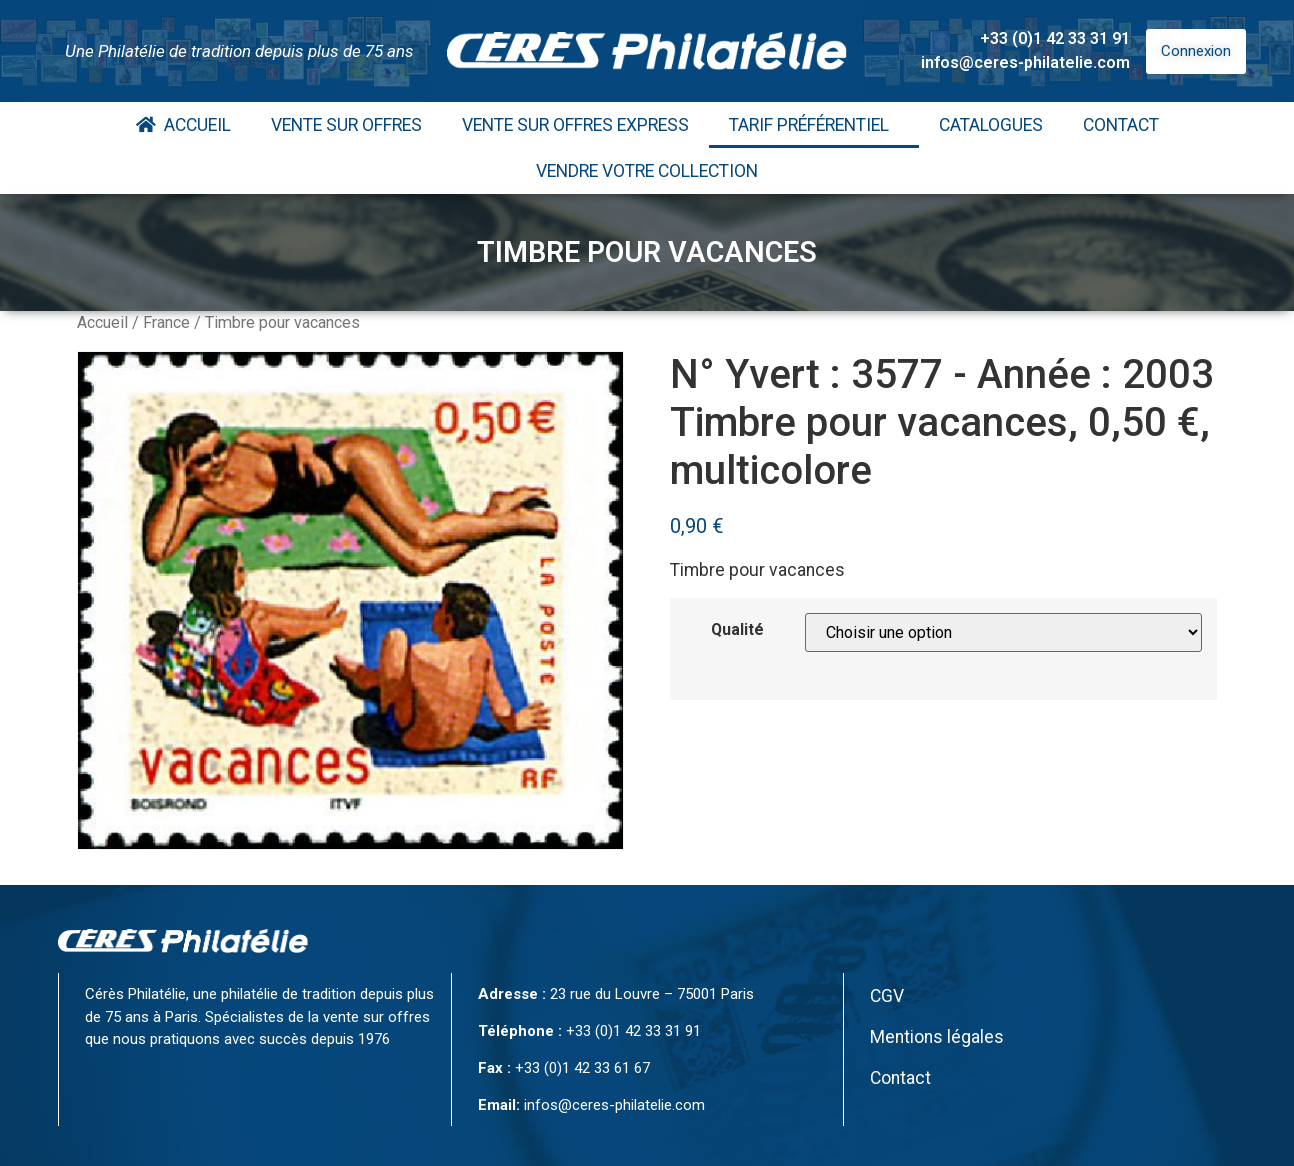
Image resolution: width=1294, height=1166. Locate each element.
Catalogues (991, 125)
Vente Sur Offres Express (575, 125)
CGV (887, 996)
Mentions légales (937, 1037)
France (166, 322)
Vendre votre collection (647, 171)
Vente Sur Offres (346, 125)
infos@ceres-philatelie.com (1025, 62)
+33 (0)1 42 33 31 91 (1055, 38)
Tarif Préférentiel (814, 125)
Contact (1121, 125)
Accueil (183, 125)
